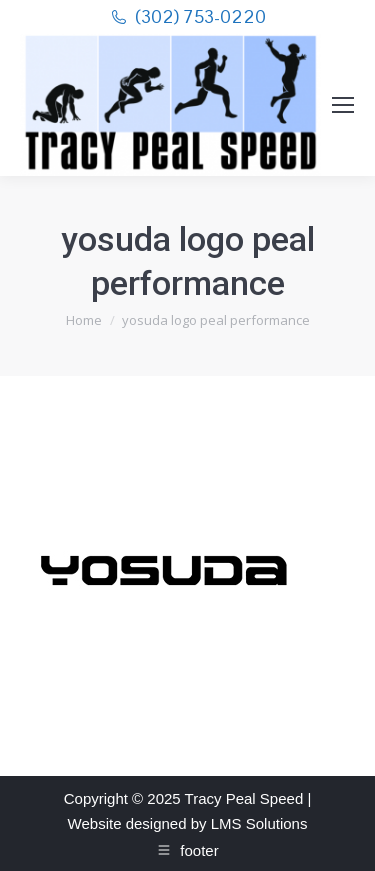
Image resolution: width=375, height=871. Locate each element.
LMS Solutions (259, 823)
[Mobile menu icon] (343, 105)
